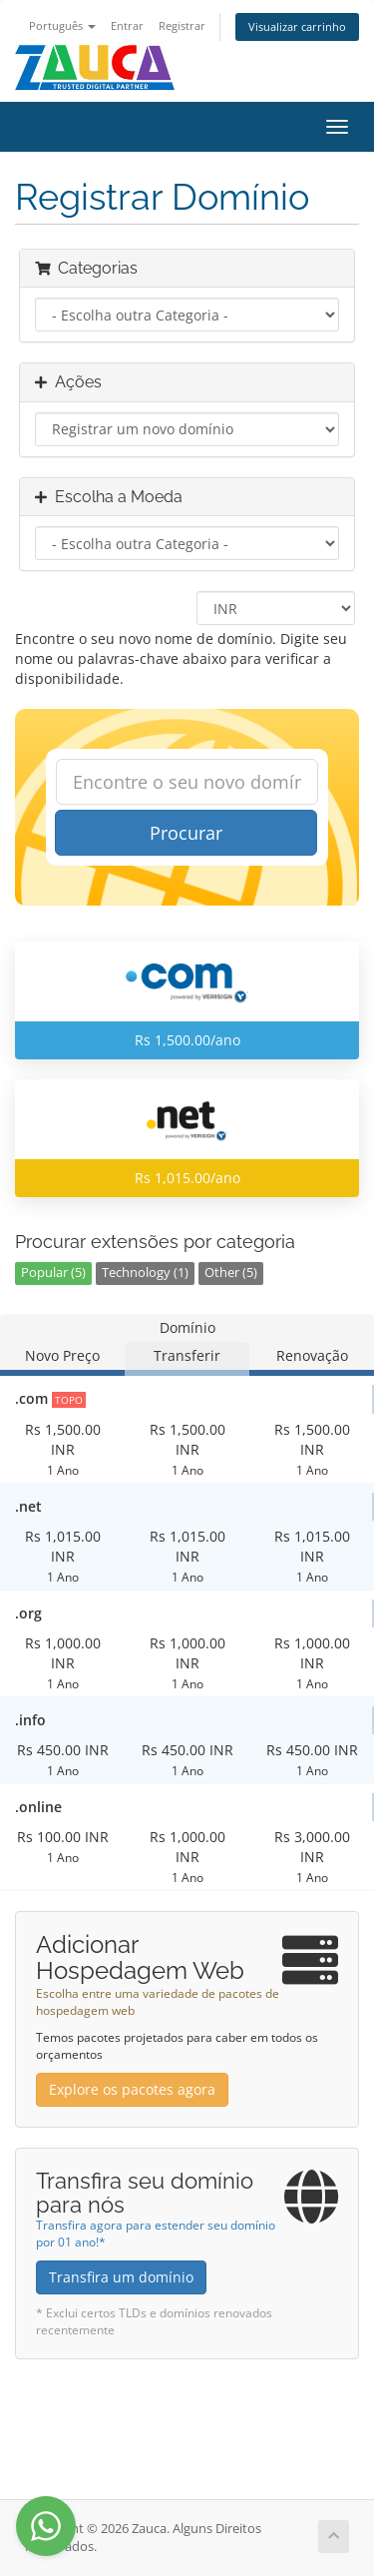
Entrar (127, 25)
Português (62, 25)
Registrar (182, 25)
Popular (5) (53, 1272)
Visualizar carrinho (297, 26)
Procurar (186, 833)
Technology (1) (145, 1272)
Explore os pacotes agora (132, 2089)
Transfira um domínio (121, 2276)
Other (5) (230, 1272)
